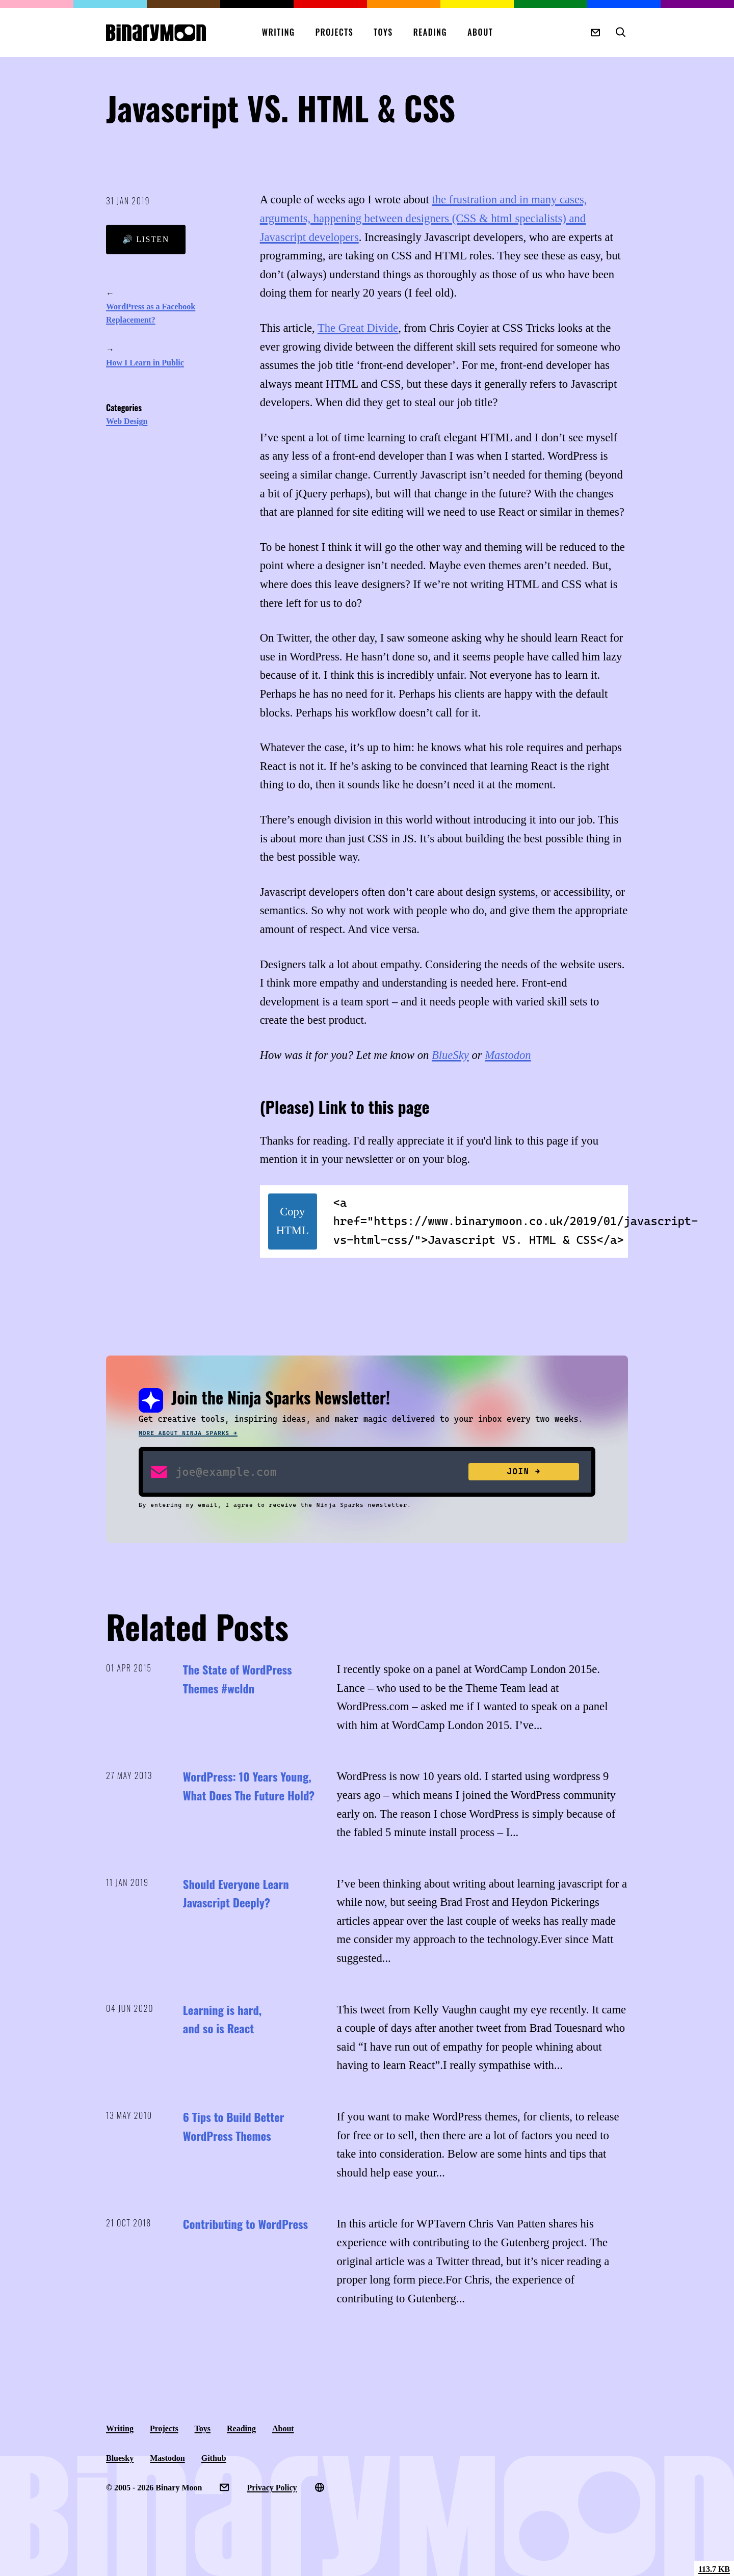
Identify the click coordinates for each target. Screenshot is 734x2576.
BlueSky (450, 1055)
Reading (430, 32)
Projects (335, 32)
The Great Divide (358, 328)
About (480, 32)
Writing (278, 32)
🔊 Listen (145, 239)
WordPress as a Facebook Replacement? (150, 313)
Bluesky (120, 2458)
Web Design (126, 421)
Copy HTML (292, 1221)
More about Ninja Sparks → (188, 1433)
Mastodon (508, 1055)
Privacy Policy (272, 2487)
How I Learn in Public (145, 362)
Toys (383, 32)
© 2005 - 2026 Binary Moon (154, 2487)
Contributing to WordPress (245, 2224)
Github (213, 2458)
